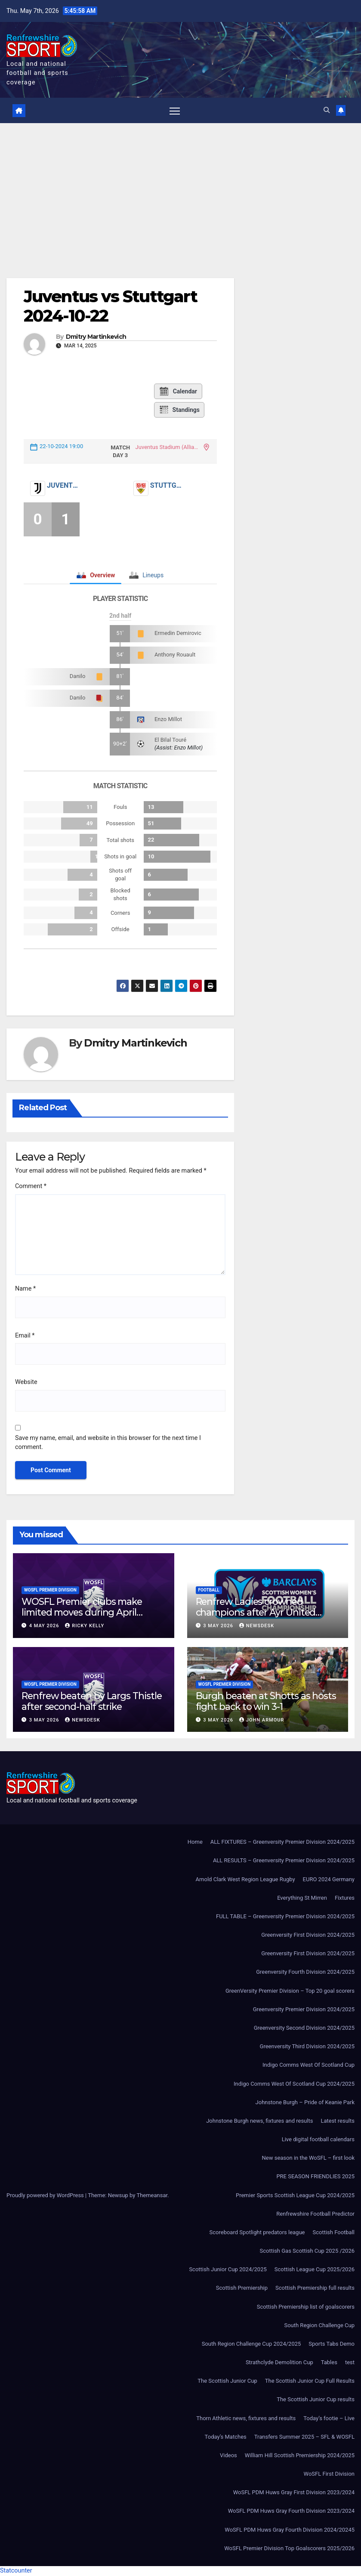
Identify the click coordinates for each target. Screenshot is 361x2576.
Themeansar (151, 2195)
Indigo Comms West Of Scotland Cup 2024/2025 (294, 2084)
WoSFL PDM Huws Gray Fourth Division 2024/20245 (290, 2530)
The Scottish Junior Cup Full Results (310, 2381)
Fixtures (345, 1898)
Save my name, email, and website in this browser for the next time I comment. (108, 1443)
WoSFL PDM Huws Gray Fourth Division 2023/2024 (291, 2511)
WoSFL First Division (329, 2474)
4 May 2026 (45, 1626)
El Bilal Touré (170, 740)
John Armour (261, 1720)
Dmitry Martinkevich (96, 337)
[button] (326, 110)
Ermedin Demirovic (177, 633)
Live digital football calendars (318, 2139)
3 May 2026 (219, 1626)
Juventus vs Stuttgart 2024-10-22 (110, 307)
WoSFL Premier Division (50, 1590)
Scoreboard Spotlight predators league (257, 2232)
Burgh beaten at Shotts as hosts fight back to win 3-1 (266, 1701)
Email (24, 1336)
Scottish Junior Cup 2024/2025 (227, 2269)
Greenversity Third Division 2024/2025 (307, 2046)
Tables (329, 2362)
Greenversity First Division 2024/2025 (308, 1935)
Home (195, 1842)
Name (25, 1289)
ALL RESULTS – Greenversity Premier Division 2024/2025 (284, 1861)
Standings (179, 410)
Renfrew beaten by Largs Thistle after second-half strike (92, 1701)
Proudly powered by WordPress (45, 2195)
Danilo (78, 676)
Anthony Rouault (174, 655)
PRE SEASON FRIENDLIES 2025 (315, 2177)
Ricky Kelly (84, 1626)
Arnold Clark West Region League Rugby (245, 1879)
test (350, 2362)
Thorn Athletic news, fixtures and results (246, 2418)
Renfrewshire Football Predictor (315, 2214)
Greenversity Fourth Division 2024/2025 (305, 1972)
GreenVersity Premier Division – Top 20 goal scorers (290, 1991)
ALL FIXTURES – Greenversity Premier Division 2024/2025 (282, 1842)
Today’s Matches (226, 2437)
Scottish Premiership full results (315, 2288)
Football (208, 1590)
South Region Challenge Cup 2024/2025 (251, 2344)
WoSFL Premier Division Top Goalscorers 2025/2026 (289, 2548)
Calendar (178, 392)
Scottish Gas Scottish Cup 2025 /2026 (307, 2251)
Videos (228, 2455)
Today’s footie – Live (329, 2418)
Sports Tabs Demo (332, 2344)
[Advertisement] (180, 188)
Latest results (338, 2121)
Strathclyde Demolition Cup (279, 2362)
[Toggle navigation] (174, 111)
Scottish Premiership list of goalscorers (306, 2307)
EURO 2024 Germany (329, 1879)
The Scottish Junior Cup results (316, 2400)
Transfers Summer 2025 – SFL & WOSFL (304, 2437)
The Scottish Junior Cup (227, 2381)
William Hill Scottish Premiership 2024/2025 (300, 2455)
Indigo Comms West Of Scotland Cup (308, 2065)
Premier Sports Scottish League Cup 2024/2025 (295, 2195)
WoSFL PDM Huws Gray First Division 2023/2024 (294, 2492)
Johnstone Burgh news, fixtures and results (259, 2121)
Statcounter (16, 2571)
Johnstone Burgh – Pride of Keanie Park (305, 2102)
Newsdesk (256, 1626)
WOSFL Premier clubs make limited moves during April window (82, 1612)
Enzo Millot (168, 719)
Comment (30, 1186)
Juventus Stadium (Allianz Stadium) (168, 447)
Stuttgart (166, 486)
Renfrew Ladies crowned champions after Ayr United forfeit (256, 1612)
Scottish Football (333, 2232)
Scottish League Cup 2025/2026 (315, 2269)
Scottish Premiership (242, 2288)
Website (26, 1382)
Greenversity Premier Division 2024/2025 (304, 2009)
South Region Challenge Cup (319, 2325)
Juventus (63, 486)
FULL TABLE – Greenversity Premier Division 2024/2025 (285, 1916)
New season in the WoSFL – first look (308, 2158)
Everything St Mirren (302, 1898)
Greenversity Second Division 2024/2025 (304, 2028)
